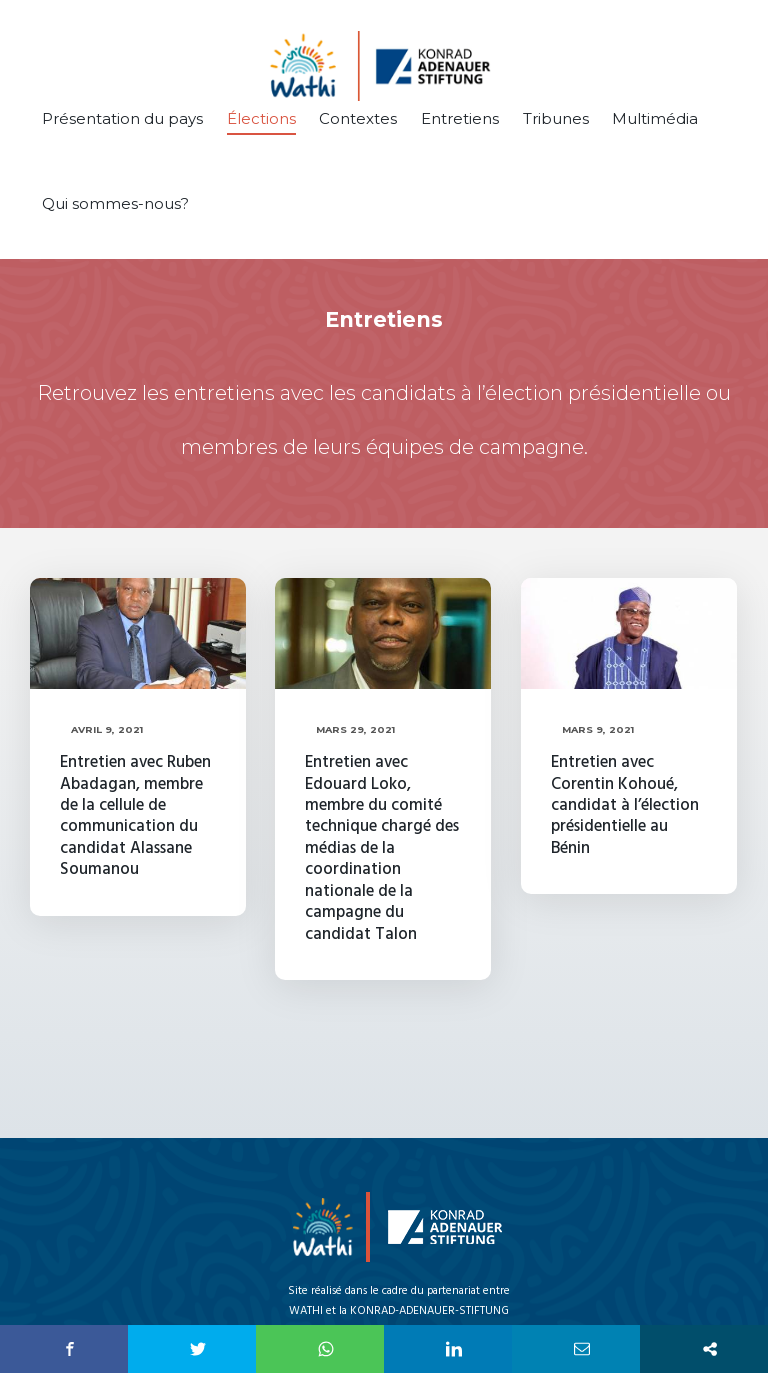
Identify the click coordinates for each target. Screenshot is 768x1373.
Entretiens (460, 118)
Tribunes (556, 118)
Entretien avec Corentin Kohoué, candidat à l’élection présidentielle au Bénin (624, 805)
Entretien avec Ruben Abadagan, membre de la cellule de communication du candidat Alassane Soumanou (135, 815)
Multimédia (655, 118)
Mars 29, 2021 (355, 729)
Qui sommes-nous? (115, 203)
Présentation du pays (122, 118)
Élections (261, 118)
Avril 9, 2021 (106, 729)
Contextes (358, 118)
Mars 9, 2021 (597, 729)
